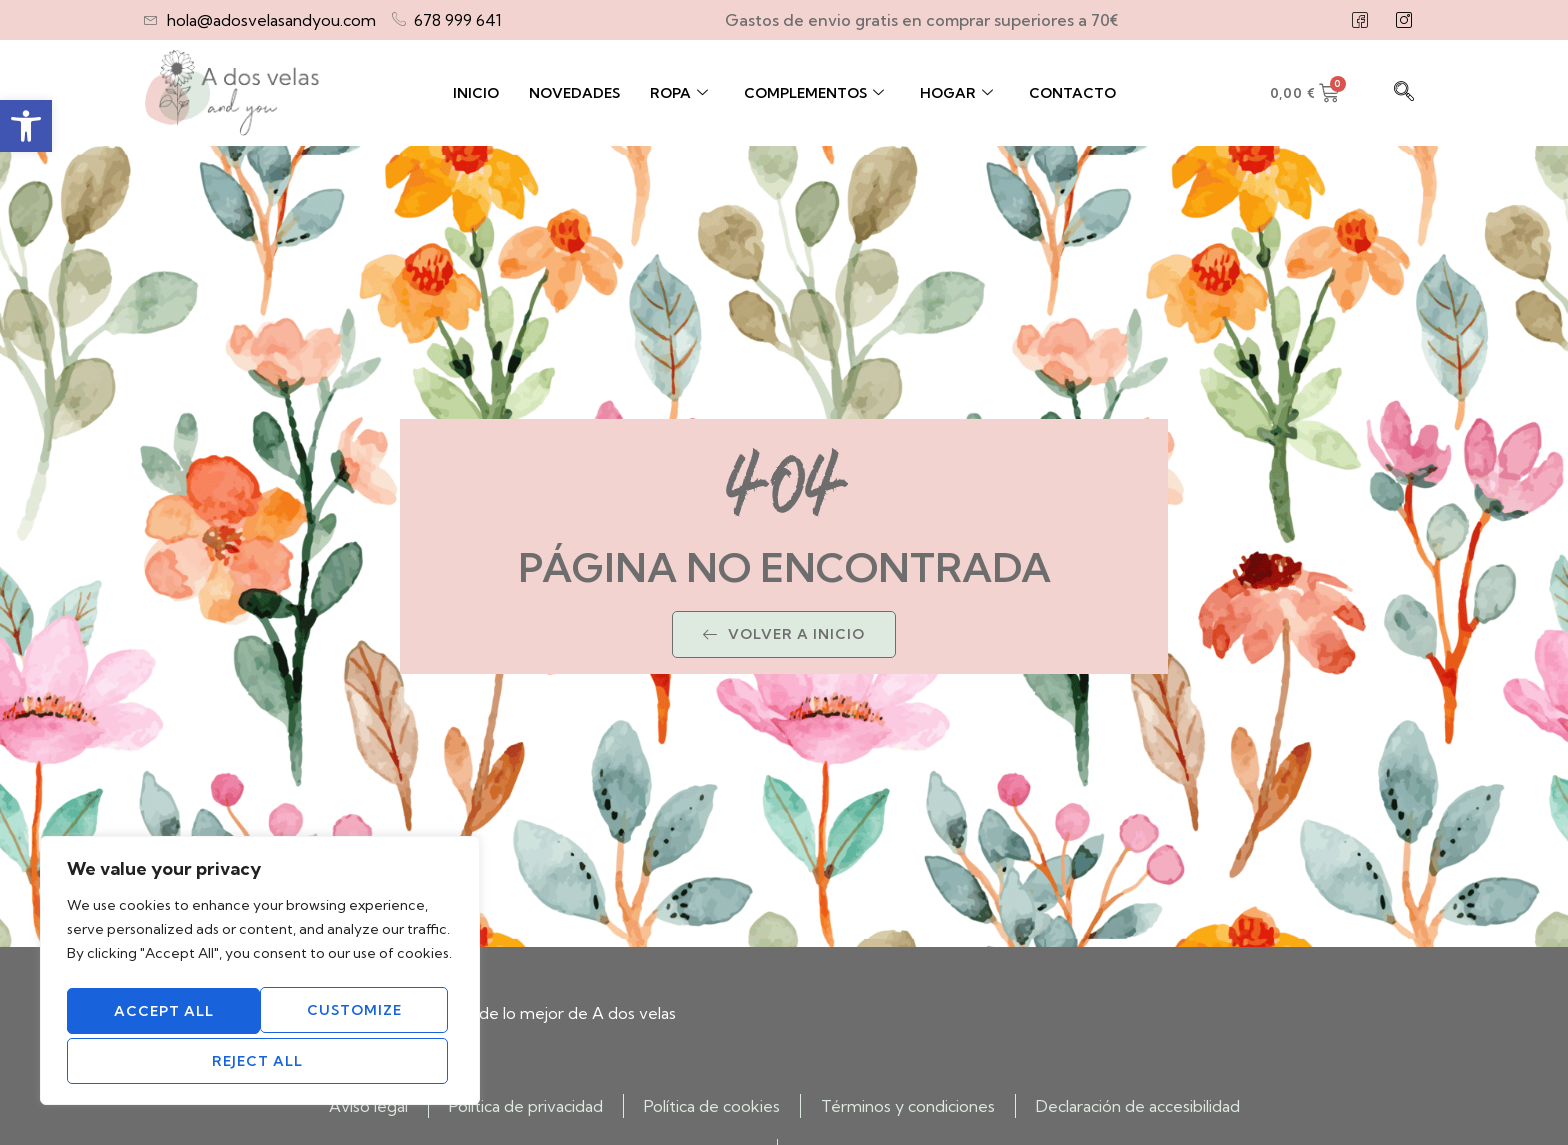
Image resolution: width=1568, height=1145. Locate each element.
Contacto (1072, 93)
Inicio (476, 93)
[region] (260, 976)
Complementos (814, 93)
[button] (26, 126)
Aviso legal (368, 1106)
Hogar (956, 93)
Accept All (260, 1061)
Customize (160, 1015)
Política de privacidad (526, 1106)
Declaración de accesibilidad (1138, 1106)
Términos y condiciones (908, 1106)
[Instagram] (1404, 20)
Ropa (679, 93)
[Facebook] (1360, 20)
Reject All (353, 1015)
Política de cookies (712, 1106)
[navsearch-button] (1404, 93)
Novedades (574, 93)
